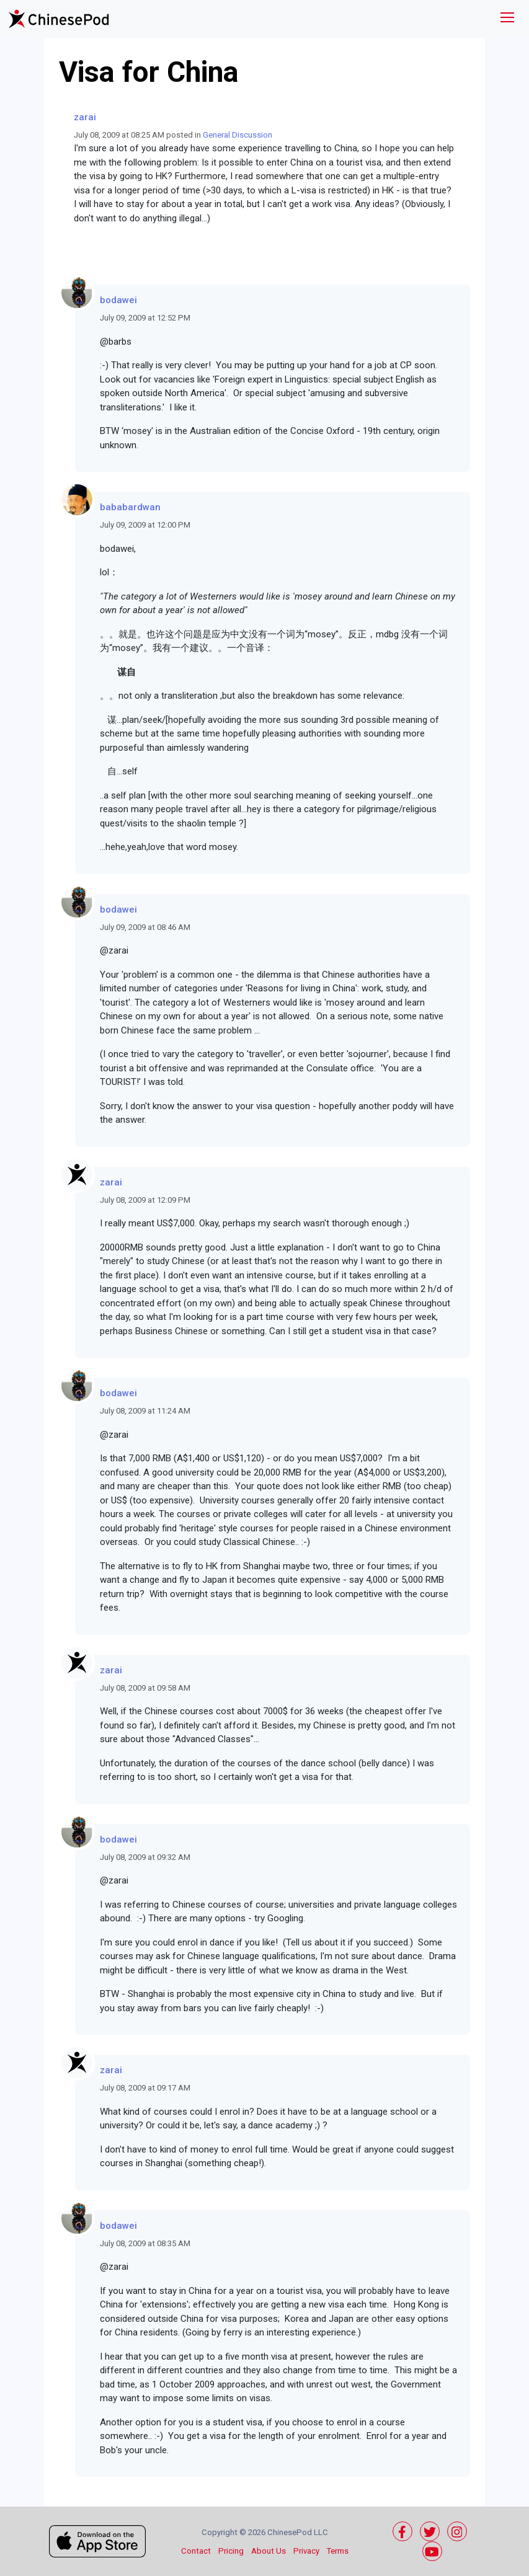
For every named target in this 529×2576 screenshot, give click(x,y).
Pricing (231, 2551)
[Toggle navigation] (507, 19)
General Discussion (237, 134)
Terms (338, 2551)
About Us (268, 2551)
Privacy (306, 2551)
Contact (196, 2551)
